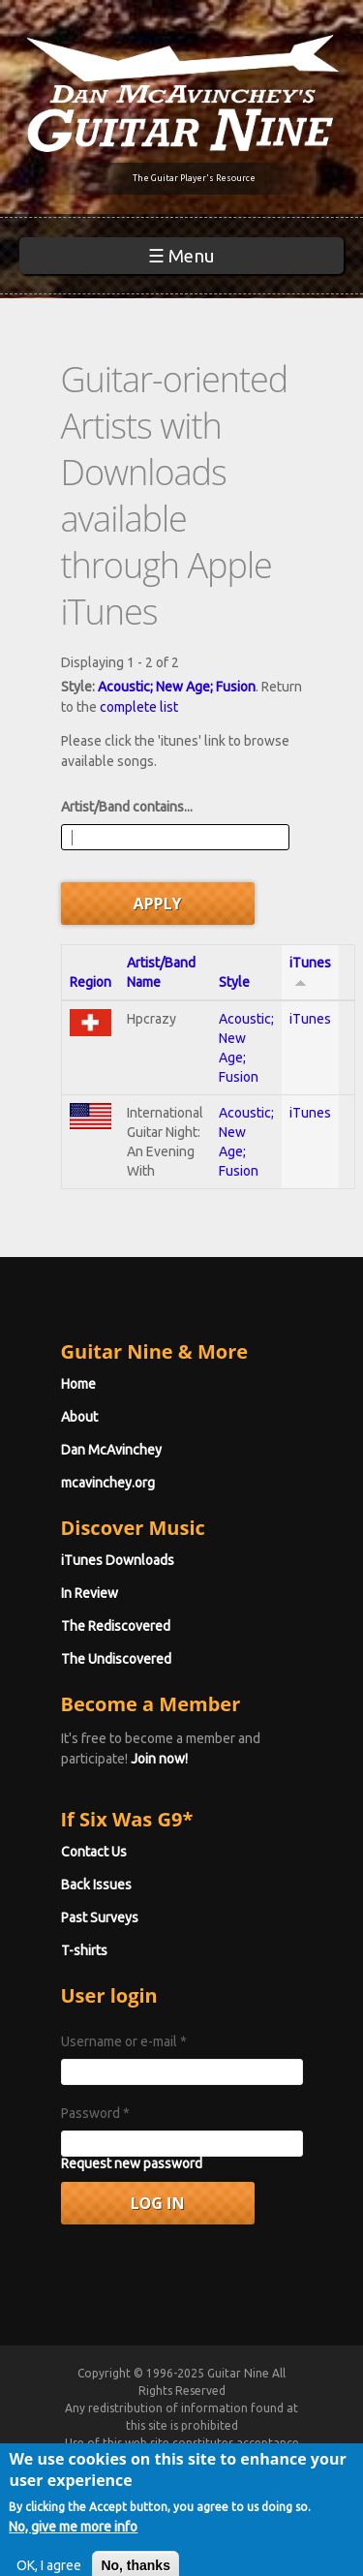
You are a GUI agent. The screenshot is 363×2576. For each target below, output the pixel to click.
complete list (139, 707)
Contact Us (94, 1851)
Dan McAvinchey (111, 1449)
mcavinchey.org (108, 1482)
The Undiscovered (116, 1659)
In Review (89, 1593)
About (79, 1417)
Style (234, 982)
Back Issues (96, 1884)
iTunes (310, 1019)
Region (90, 982)
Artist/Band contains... (127, 806)
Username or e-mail (124, 2041)
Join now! (159, 1758)
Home (78, 1384)
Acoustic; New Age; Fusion (177, 686)
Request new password (131, 2163)
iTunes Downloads (117, 1560)
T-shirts (84, 1950)
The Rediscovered (115, 1626)
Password (95, 2113)
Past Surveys (99, 1917)
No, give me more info (73, 2541)
